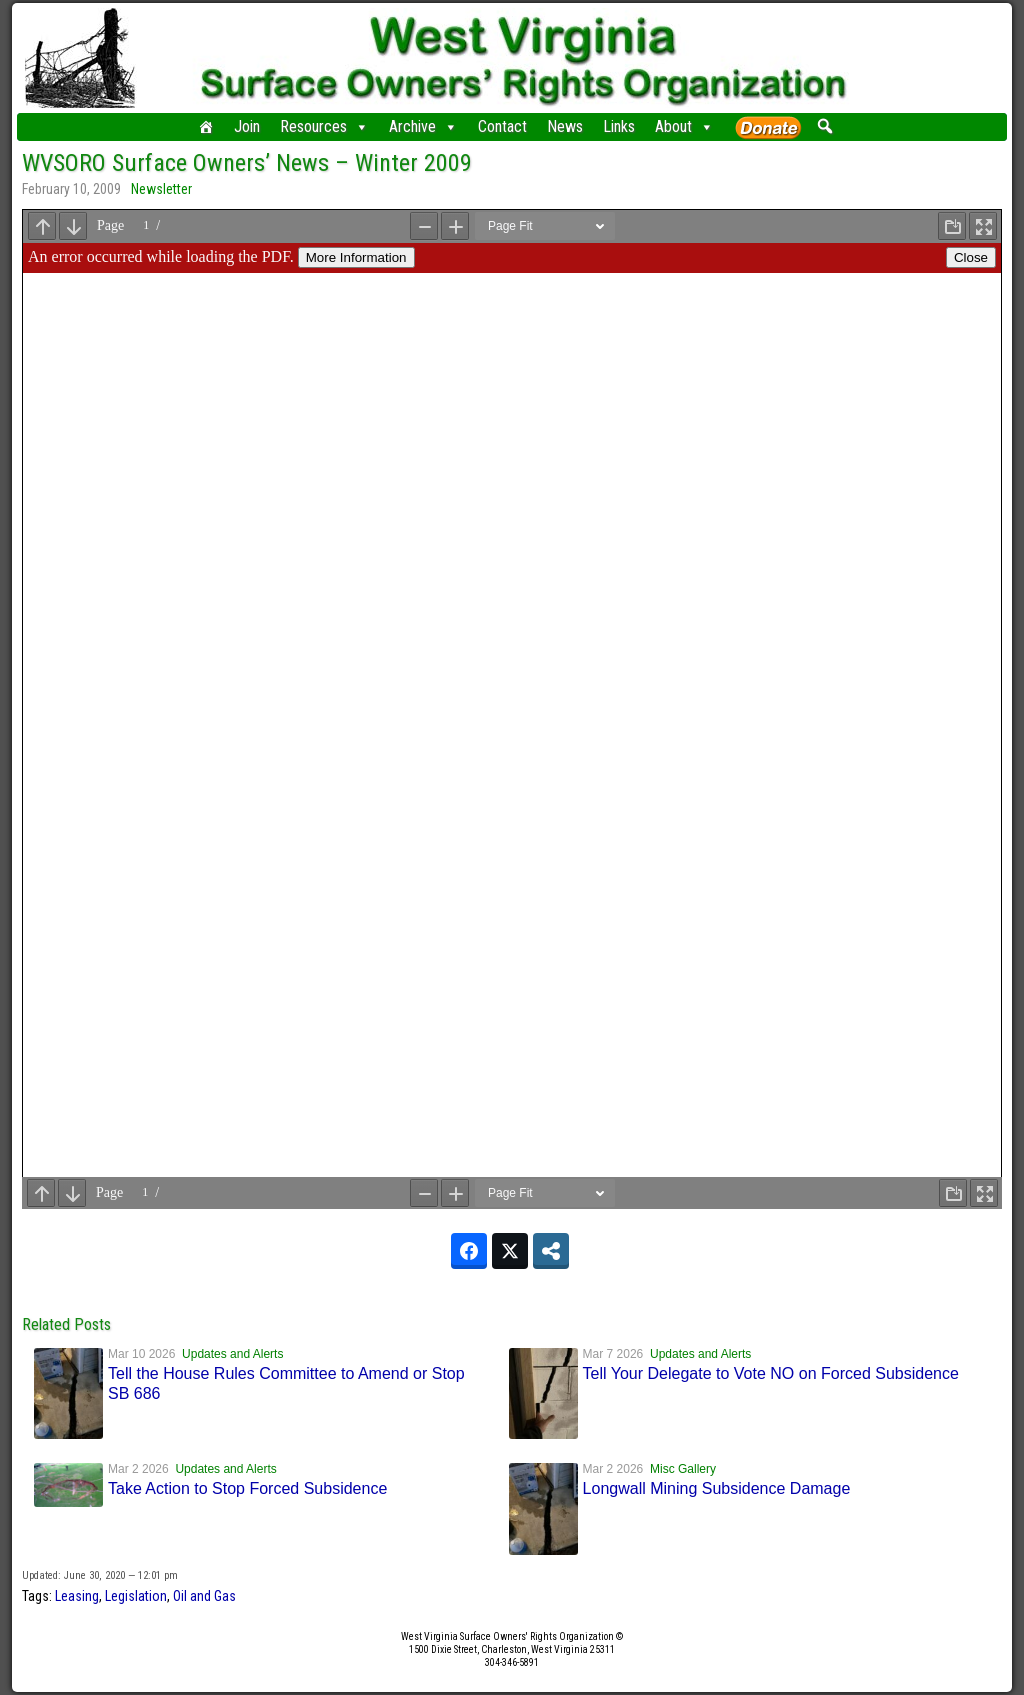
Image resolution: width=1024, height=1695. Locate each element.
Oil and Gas (204, 1596)
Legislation (136, 1596)
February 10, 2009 (71, 189)
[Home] (206, 127)
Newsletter (161, 189)
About (684, 127)
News (565, 126)
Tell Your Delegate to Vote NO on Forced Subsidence (771, 1373)
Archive (423, 127)
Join (247, 126)
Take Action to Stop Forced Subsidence (247, 1488)
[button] (824, 126)
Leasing (77, 1596)
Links (619, 126)
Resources (324, 127)
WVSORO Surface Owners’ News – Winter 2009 (247, 163)
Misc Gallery (683, 1469)
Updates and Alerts (232, 1354)
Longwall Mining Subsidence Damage (717, 1488)
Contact (502, 126)
